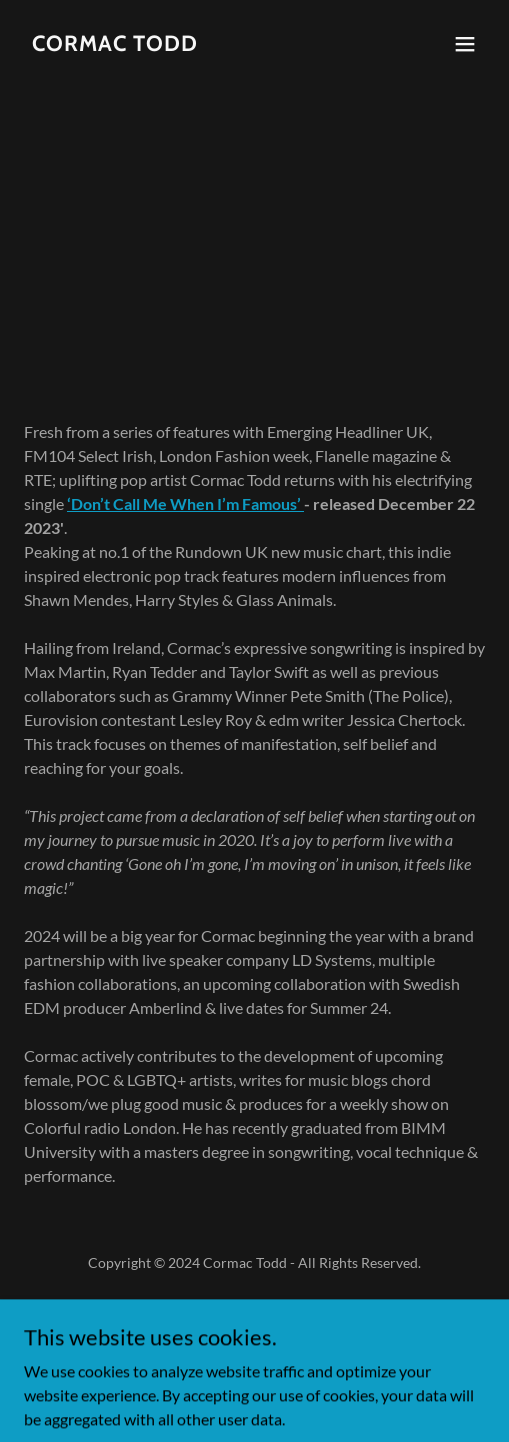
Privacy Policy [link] (254, 1310)
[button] (465, 44)
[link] (115, 44)
